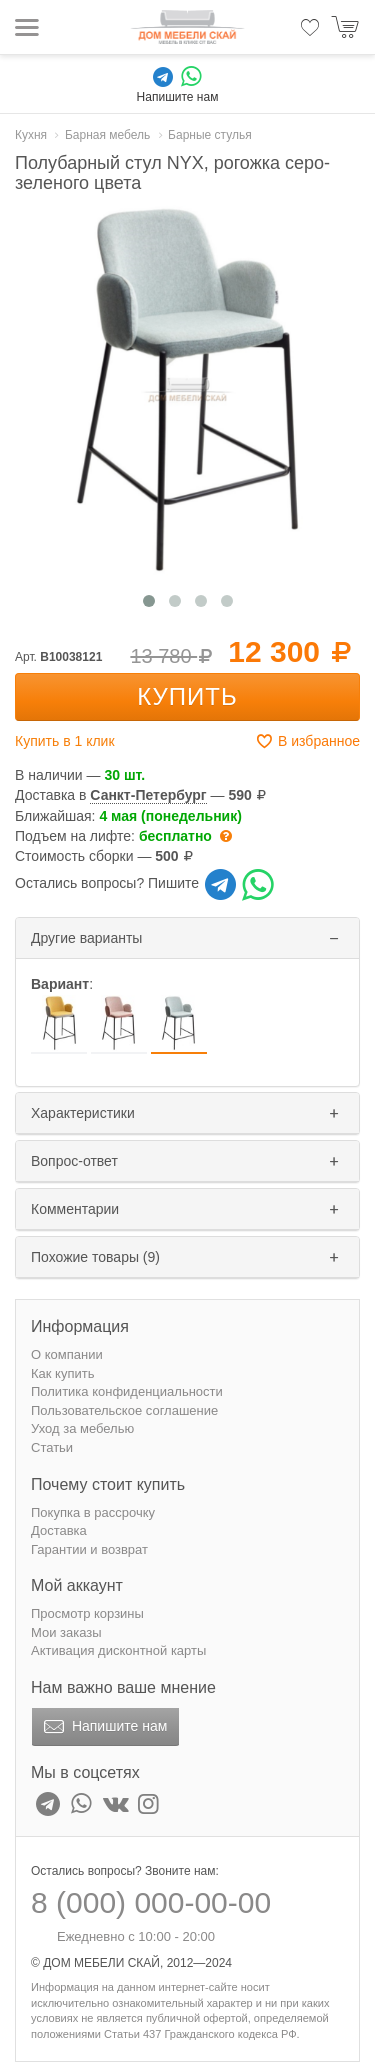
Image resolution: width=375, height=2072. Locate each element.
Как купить (62, 1373)
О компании (67, 1354)
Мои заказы (66, 1632)
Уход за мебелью (82, 1428)
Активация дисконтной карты (118, 1650)
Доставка (59, 1530)
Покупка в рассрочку (93, 1512)
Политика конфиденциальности (127, 1391)
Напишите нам (103, 1727)
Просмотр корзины (87, 1613)
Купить (187, 696)
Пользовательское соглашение (124, 1410)
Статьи (52, 1447)
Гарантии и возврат (89, 1549)
